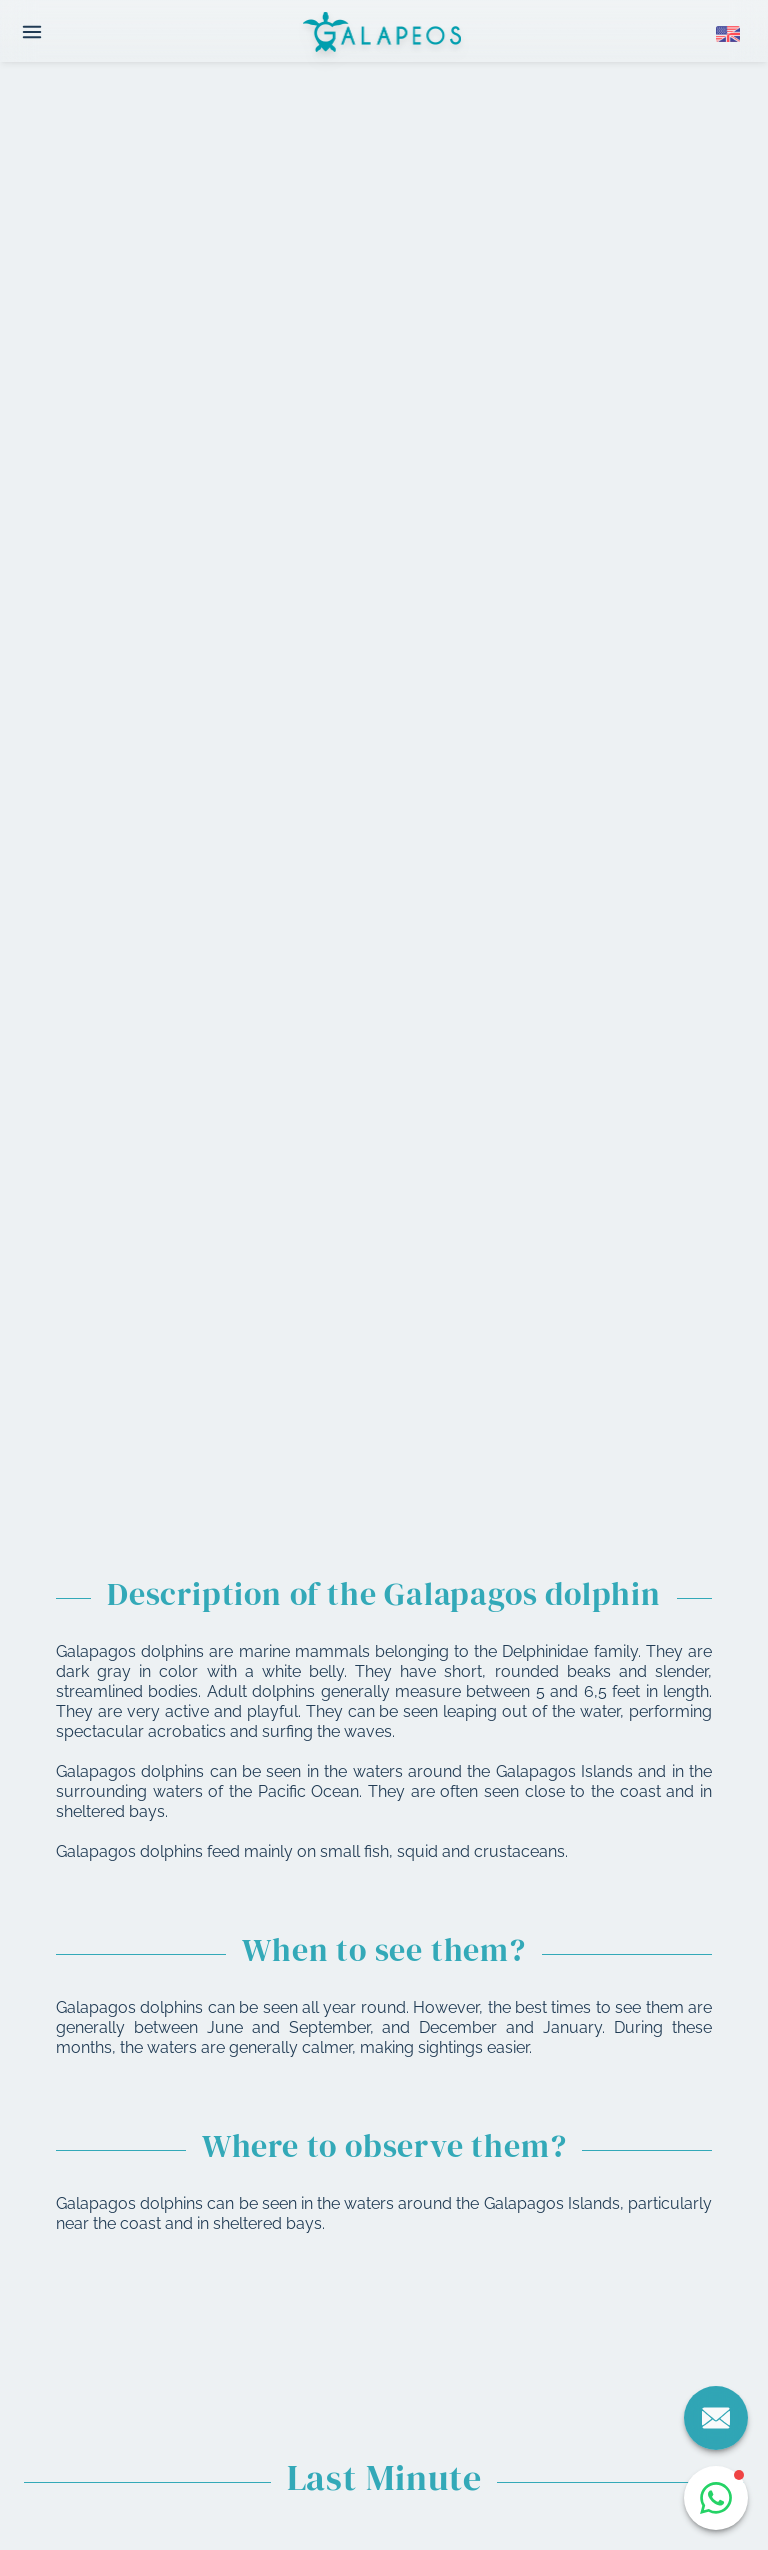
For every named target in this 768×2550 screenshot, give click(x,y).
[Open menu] (32, 32)
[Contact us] (716, 2418)
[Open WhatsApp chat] (716, 2498)
